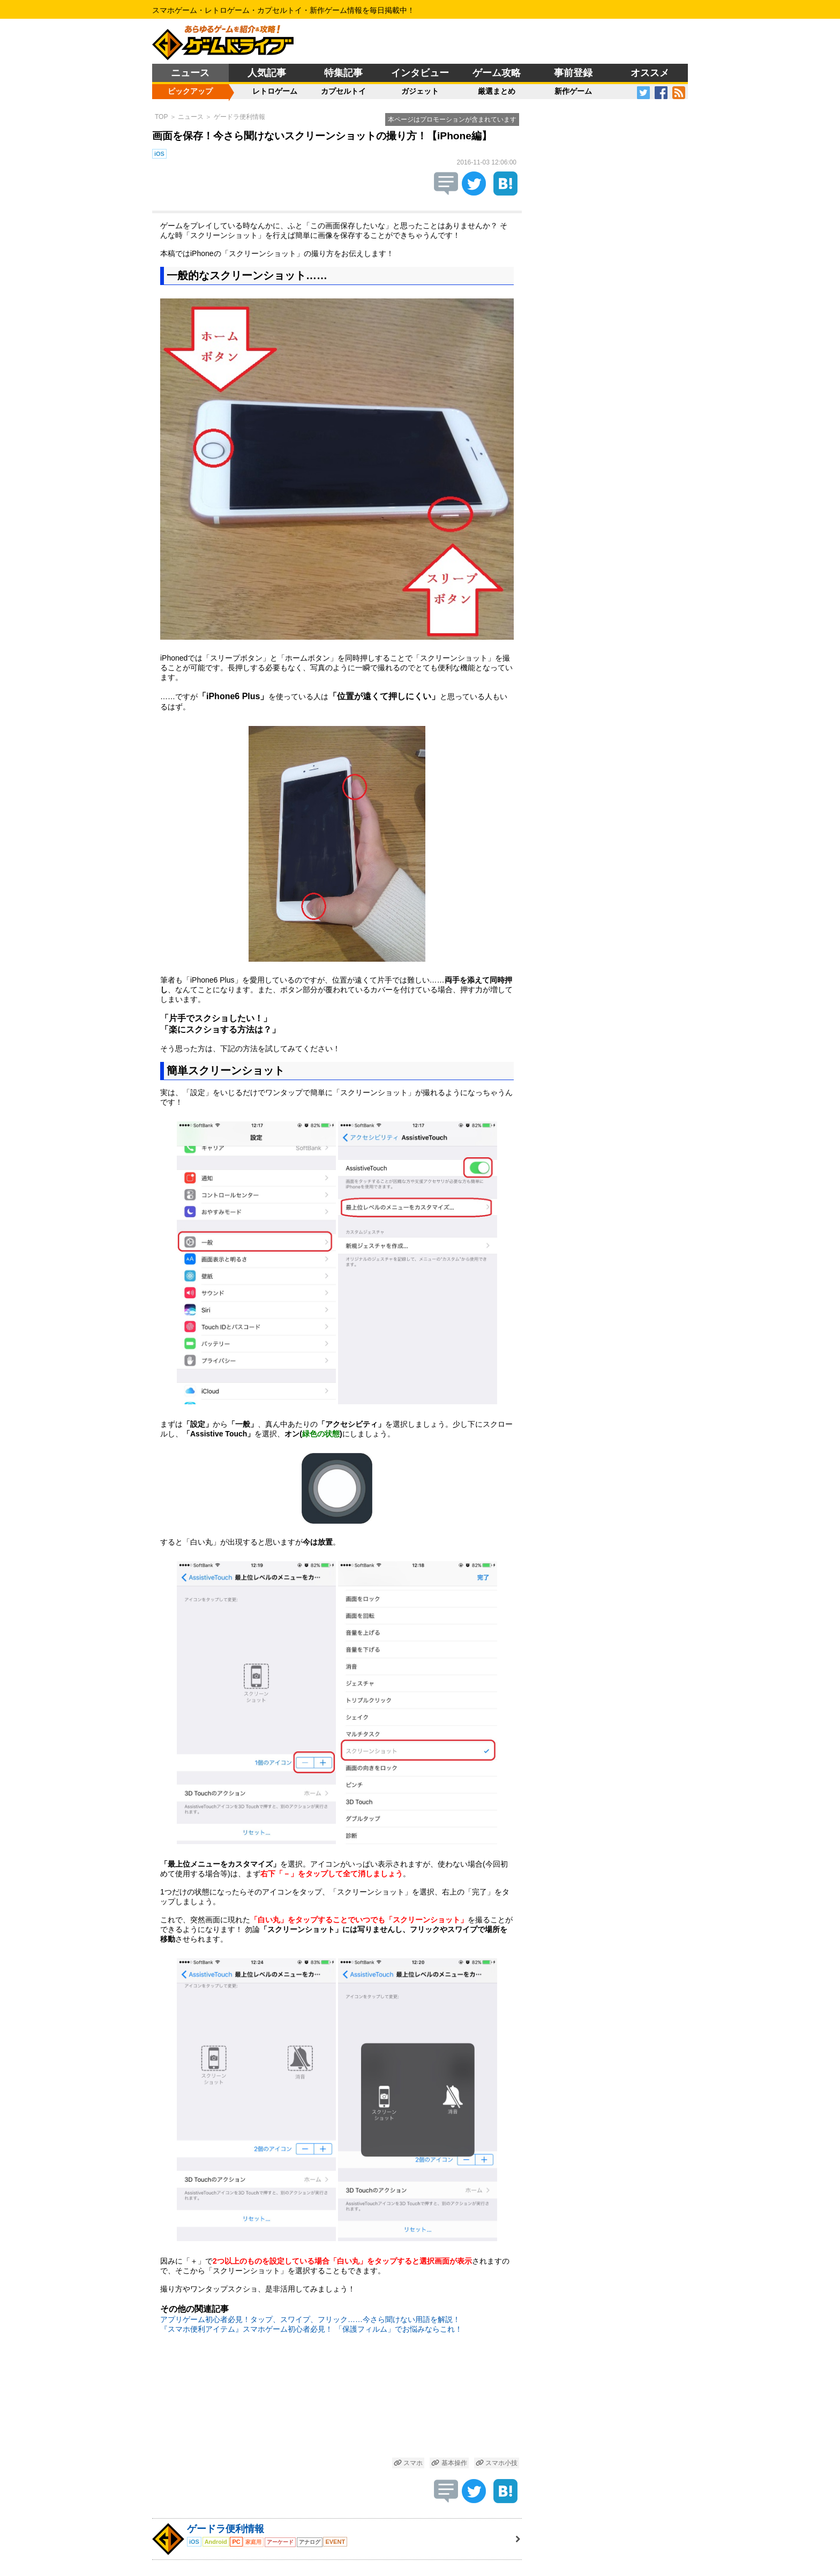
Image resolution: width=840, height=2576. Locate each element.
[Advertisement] (337, 2402)
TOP (161, 117)
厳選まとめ (496, 91)
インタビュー (420, 73)
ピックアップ (190, 91)
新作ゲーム (573, 91)
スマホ (408, 2463)
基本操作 (449, 2463)
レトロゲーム (274, 91)
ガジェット (420, 91)
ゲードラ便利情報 (239, 117)
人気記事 (267, 73)
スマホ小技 (497, 2463)
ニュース (190, 73)
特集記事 (343, 73)
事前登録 (573, 73)
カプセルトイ (343, 91)
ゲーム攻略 (496, 73)
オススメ (650, 73)
